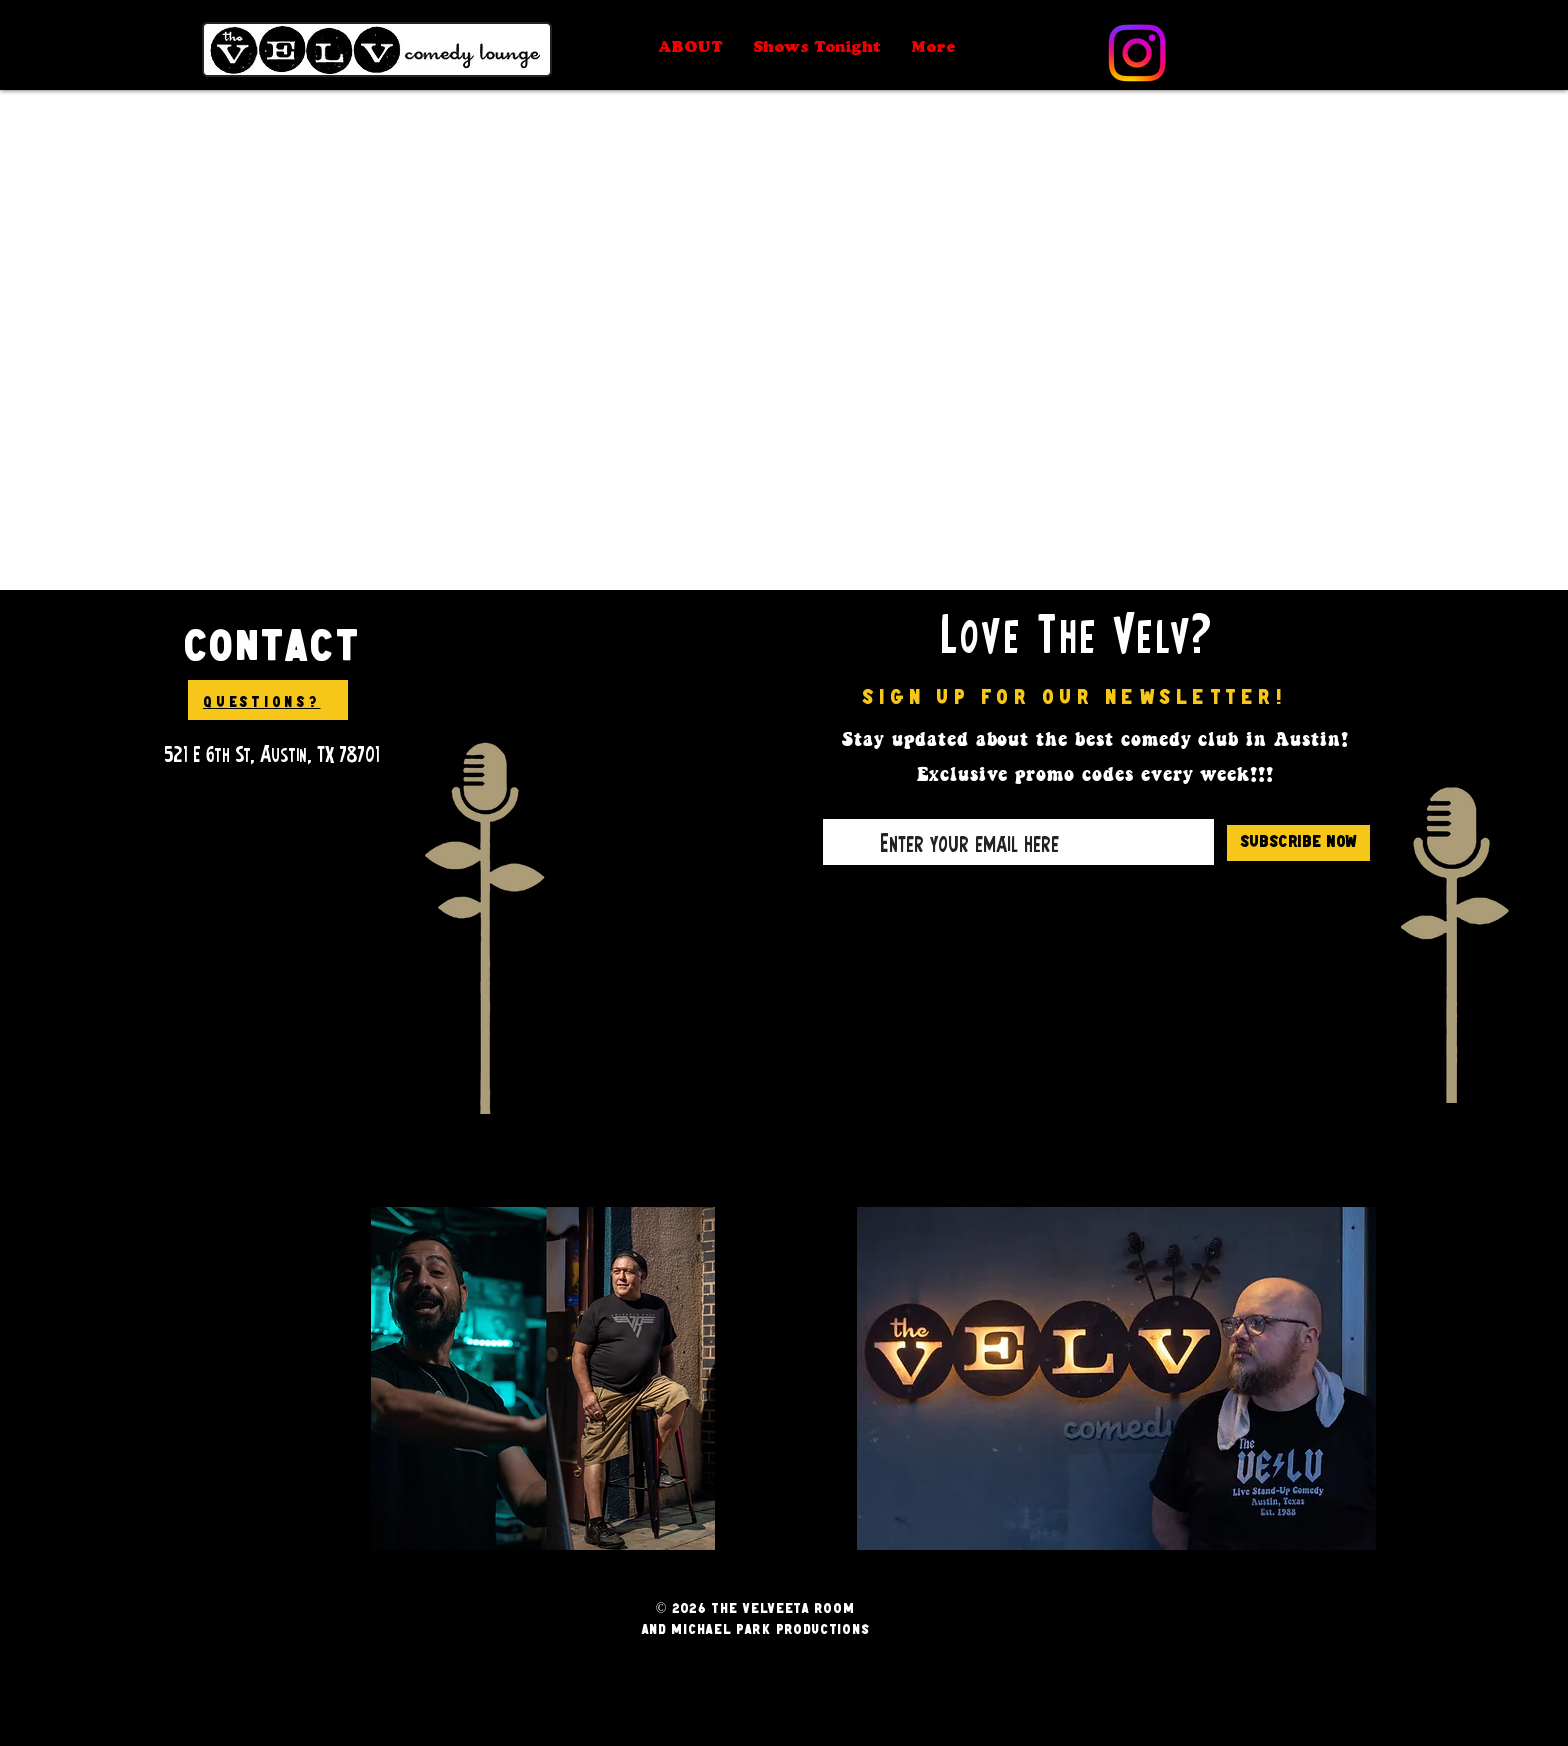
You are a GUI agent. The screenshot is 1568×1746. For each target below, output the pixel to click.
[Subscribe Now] (1298, 843)
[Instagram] (1137, 53)
